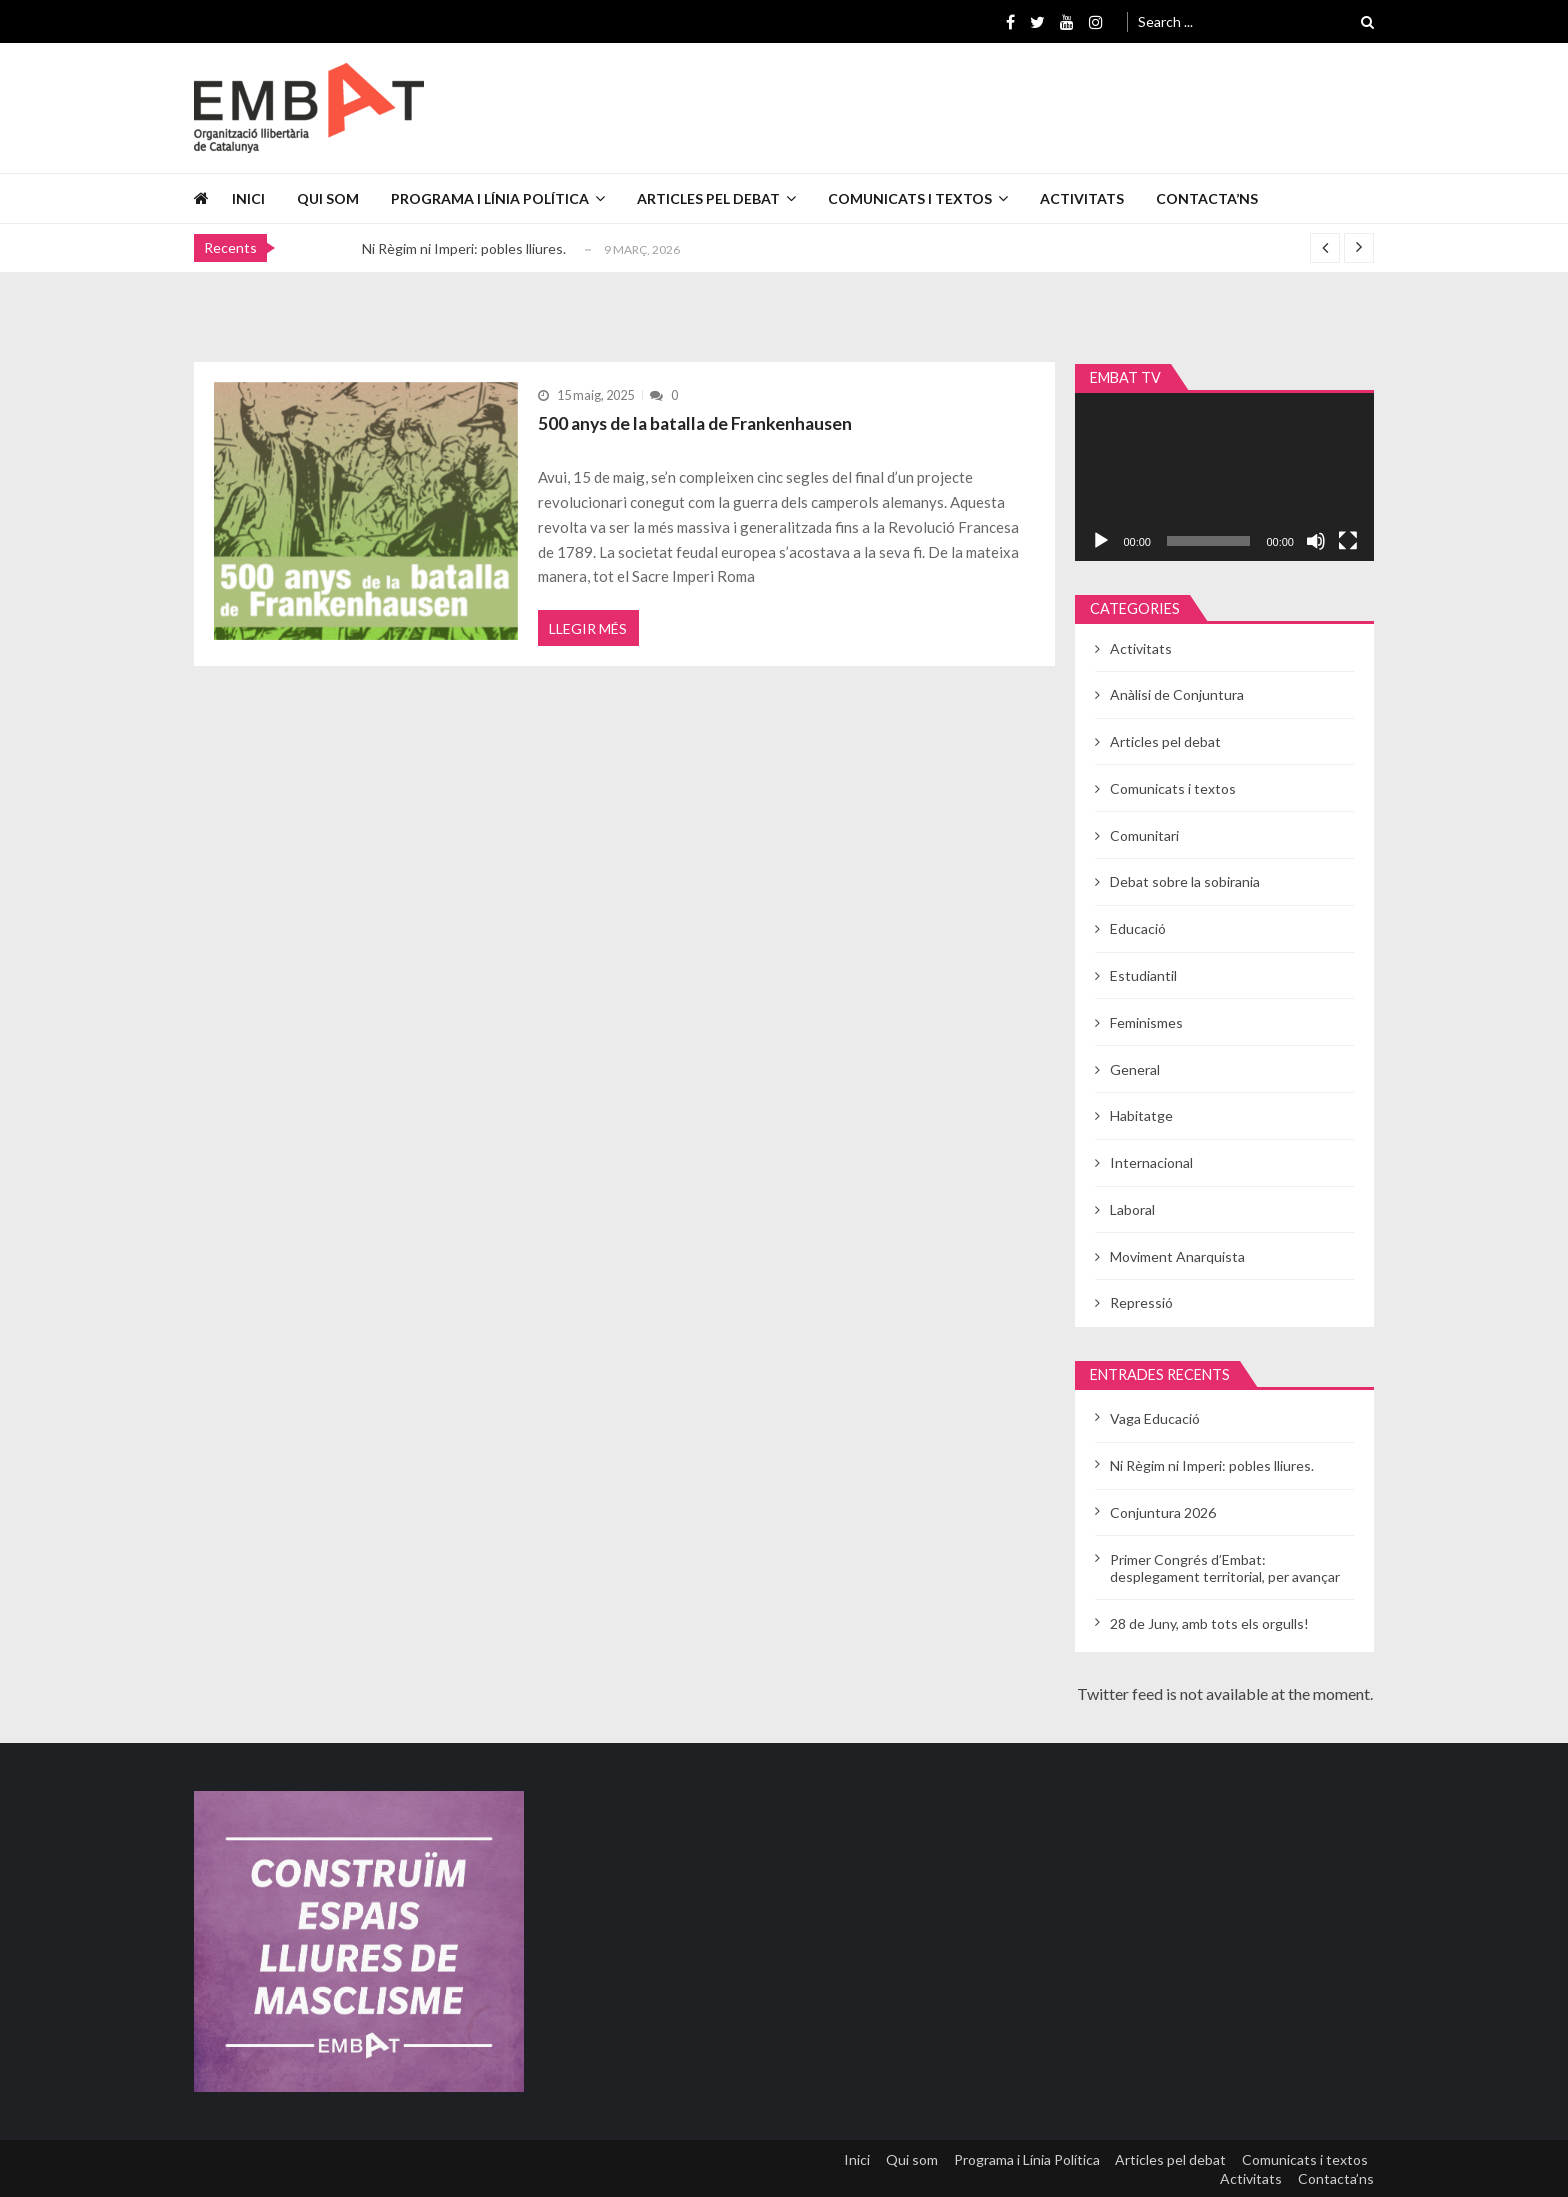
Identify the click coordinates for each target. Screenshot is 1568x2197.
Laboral (1132, 1209)
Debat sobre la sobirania (1185, 881)
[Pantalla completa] (1348, 541)
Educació (1138, 928)
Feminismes (1146, 1022)
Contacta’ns (1207, 198)
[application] (1224, 477)
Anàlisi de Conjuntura (1177, 694)
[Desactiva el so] (1316, 541)
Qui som (328, 198)
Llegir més (590, 634)
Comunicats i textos (910, 198)
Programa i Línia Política (490, 198)
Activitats (1082, 198)
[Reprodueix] (1101, 541)
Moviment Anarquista (1177, 1256)
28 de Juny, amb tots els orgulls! (1209, 1623)
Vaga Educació (1155, 1418)
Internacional (1151, 1162)
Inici (248, 198)
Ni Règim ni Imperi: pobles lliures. (464, 248)
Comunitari (1144, 835)
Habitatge (1141, 1115)
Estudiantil (1143, 975)
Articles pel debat (708, 198)
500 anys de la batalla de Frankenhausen (701, 423)
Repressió (1141, 1302)
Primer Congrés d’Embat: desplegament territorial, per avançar (1225, 1568)
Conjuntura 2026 (1163, 1512)
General (1135, 1069)
